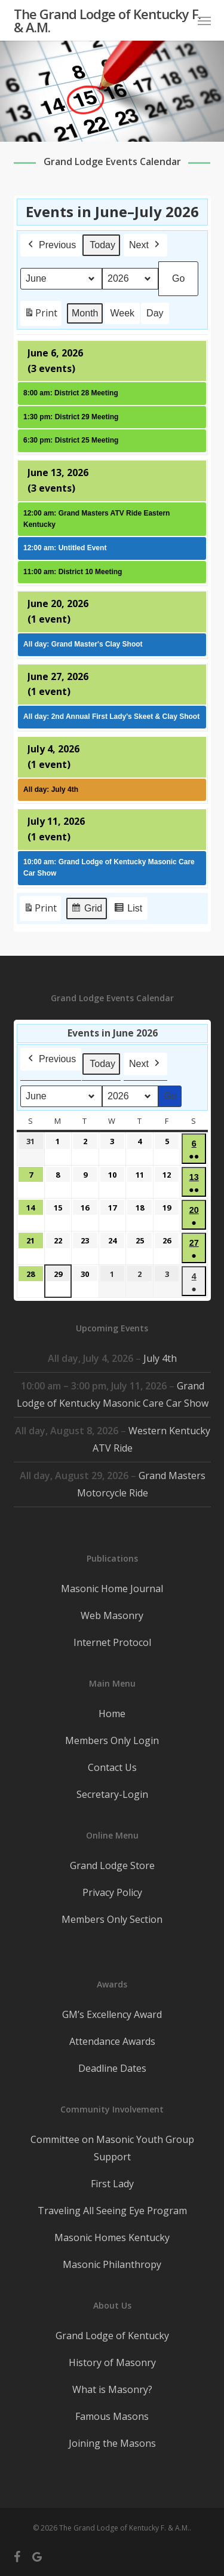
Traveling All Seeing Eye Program (112, 2210)
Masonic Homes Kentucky (112, 2237)
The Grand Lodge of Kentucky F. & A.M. (107, 20)
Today (102, 245)
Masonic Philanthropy (112, 2264)
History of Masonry (112, 2362)
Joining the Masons (112, 2443)
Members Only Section (112, 1919)
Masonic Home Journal (112, 1588)
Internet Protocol (112, 1642)
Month (85, 313)
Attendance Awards (112, 2041)
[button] (204, 20)
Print (40, 315)
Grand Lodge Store (112, 1865)
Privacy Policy (112, 1892)
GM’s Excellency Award (112, 2014)
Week (122, 313)
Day (154, 313)
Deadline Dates (112, 2068)
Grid (86, 910)
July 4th (160, 1358)
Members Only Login (112, 1740)
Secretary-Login (112, 1794)
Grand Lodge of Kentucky (112, 2335)
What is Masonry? (112, 2389)
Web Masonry (112, 1615)
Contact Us (112, 1767)
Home (112, 1713)
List (127, 910)
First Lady (112, 2183)
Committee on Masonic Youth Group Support (112, 2148)
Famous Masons (112, 2416)
